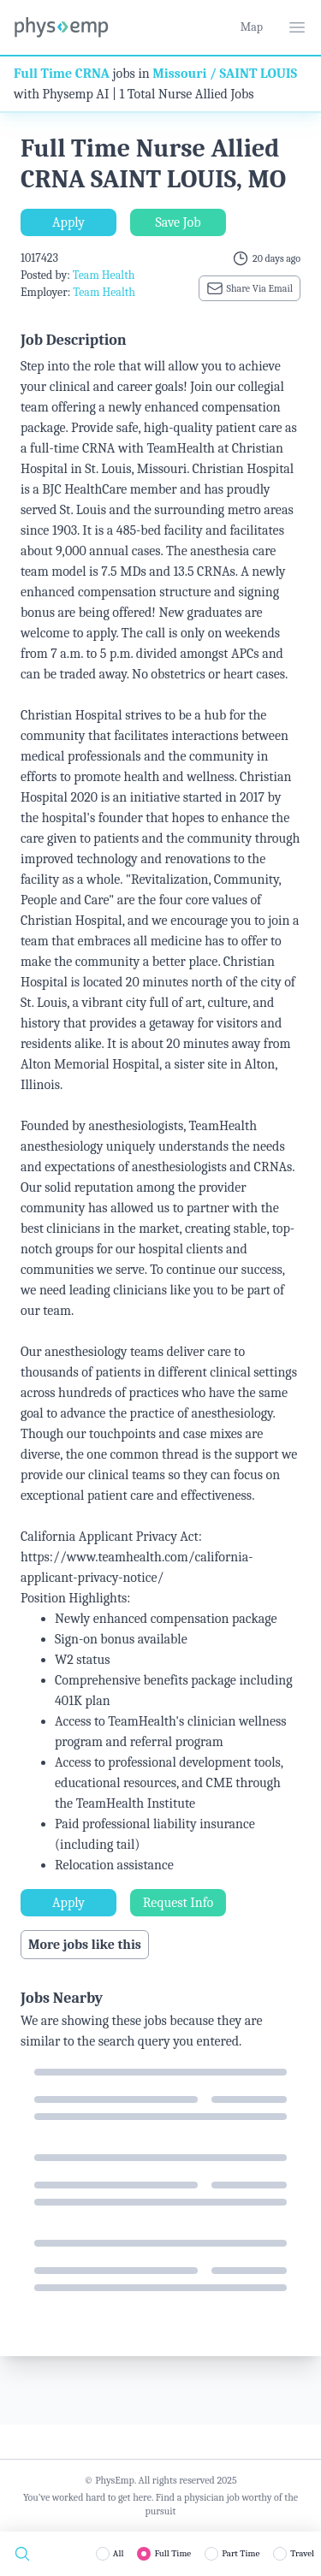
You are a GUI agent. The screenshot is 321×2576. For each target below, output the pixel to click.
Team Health (104, 275)
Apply (68, 222)
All (118, 2553)
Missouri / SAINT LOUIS (224, 73)
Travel (302, 2553)
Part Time (240, 2553)
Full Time (172, 2553)
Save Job (177, 222)
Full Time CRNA (62, 73)
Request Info (178, 1902)
